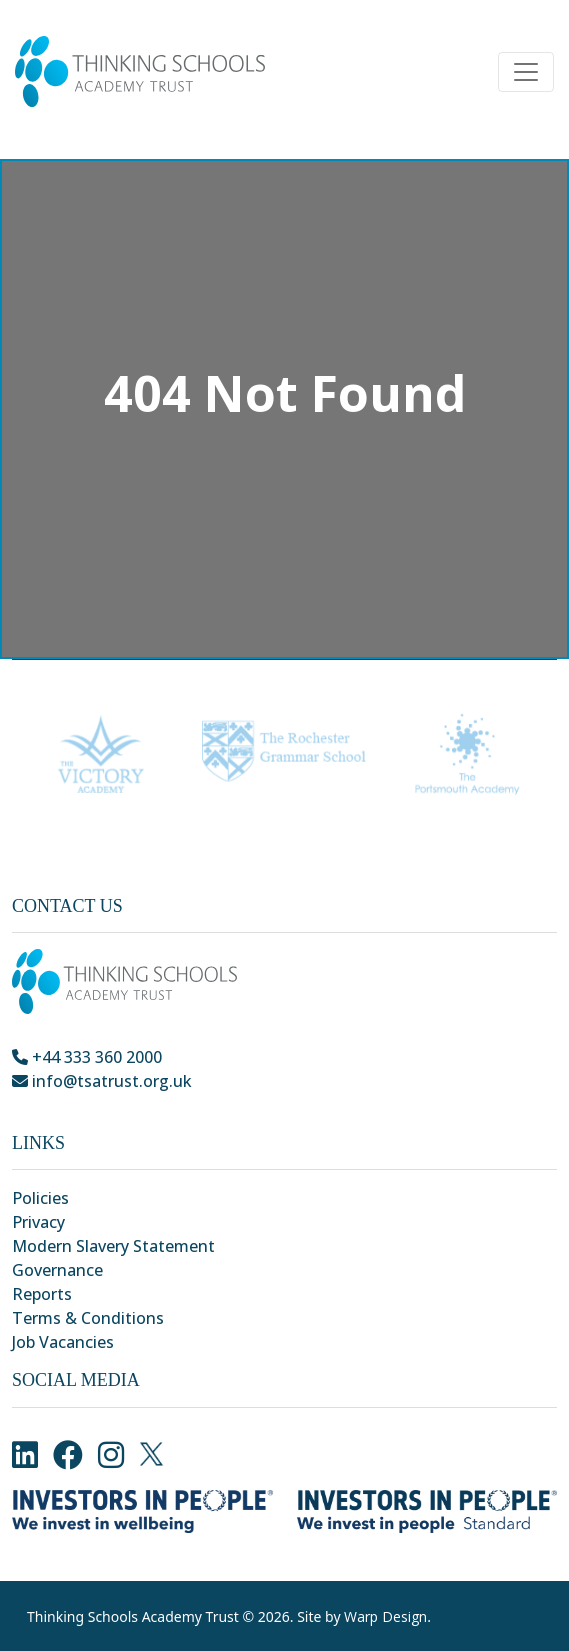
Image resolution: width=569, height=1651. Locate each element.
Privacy (38, 1222)
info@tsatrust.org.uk (102, 1081)
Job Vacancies (63, 1342)
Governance (57, 1270)
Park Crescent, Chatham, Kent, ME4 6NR (171, 1105)
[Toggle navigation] (526, 72)
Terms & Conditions (88, 1318)
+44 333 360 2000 (87, 1057)
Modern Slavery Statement (113, 1246)
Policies (40, 1198)
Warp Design (385, 1616)
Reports (42, 1294)
